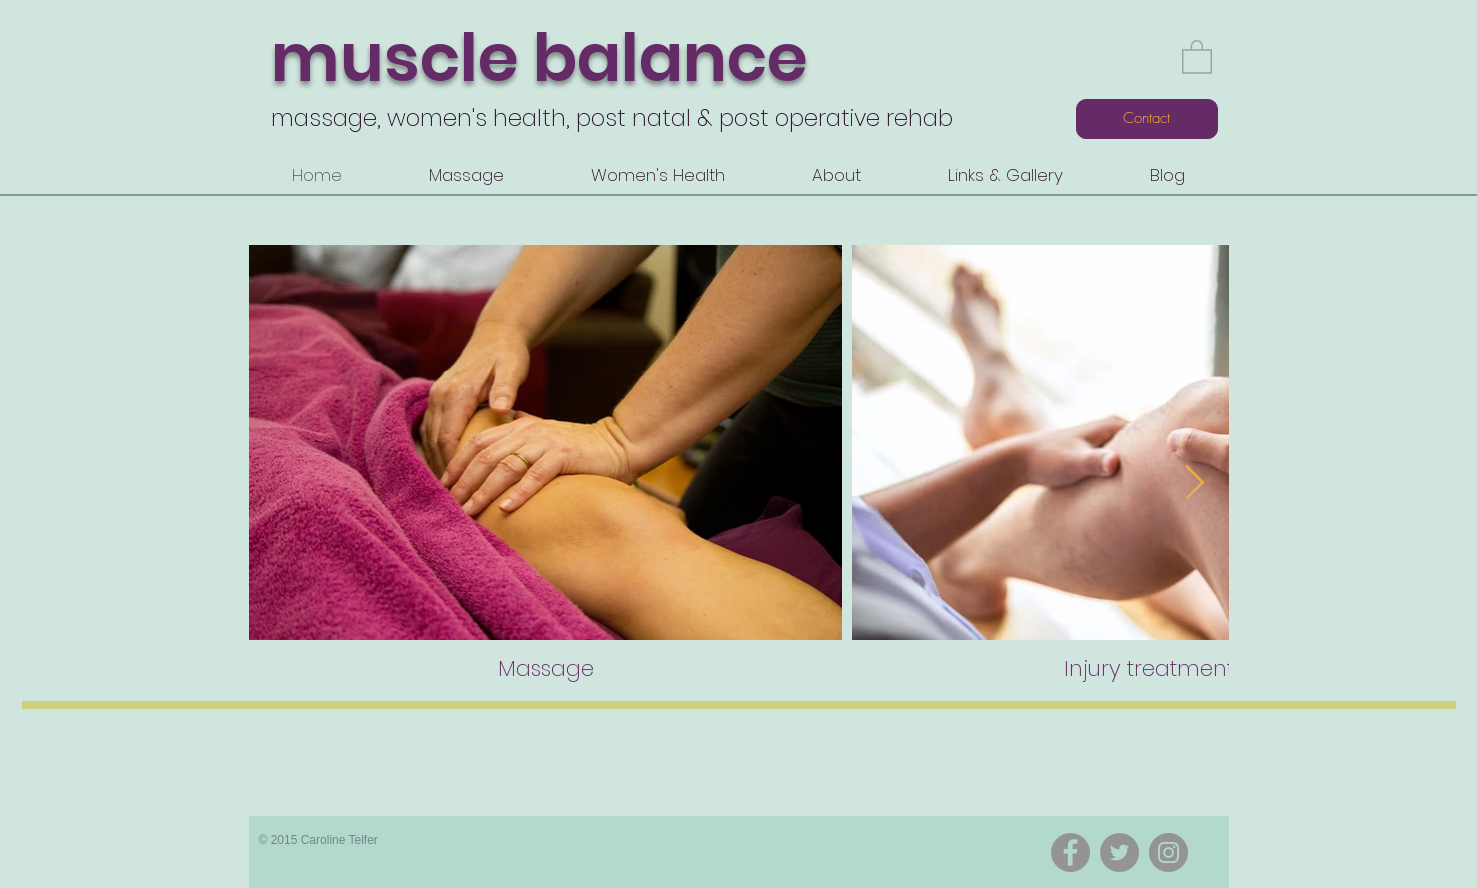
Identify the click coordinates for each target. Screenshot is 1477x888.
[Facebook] (1070, 852)
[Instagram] (1168, 852)
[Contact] (1147, 119)
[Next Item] (1195, 483)
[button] (1197, 56)
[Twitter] (1119, 852)
